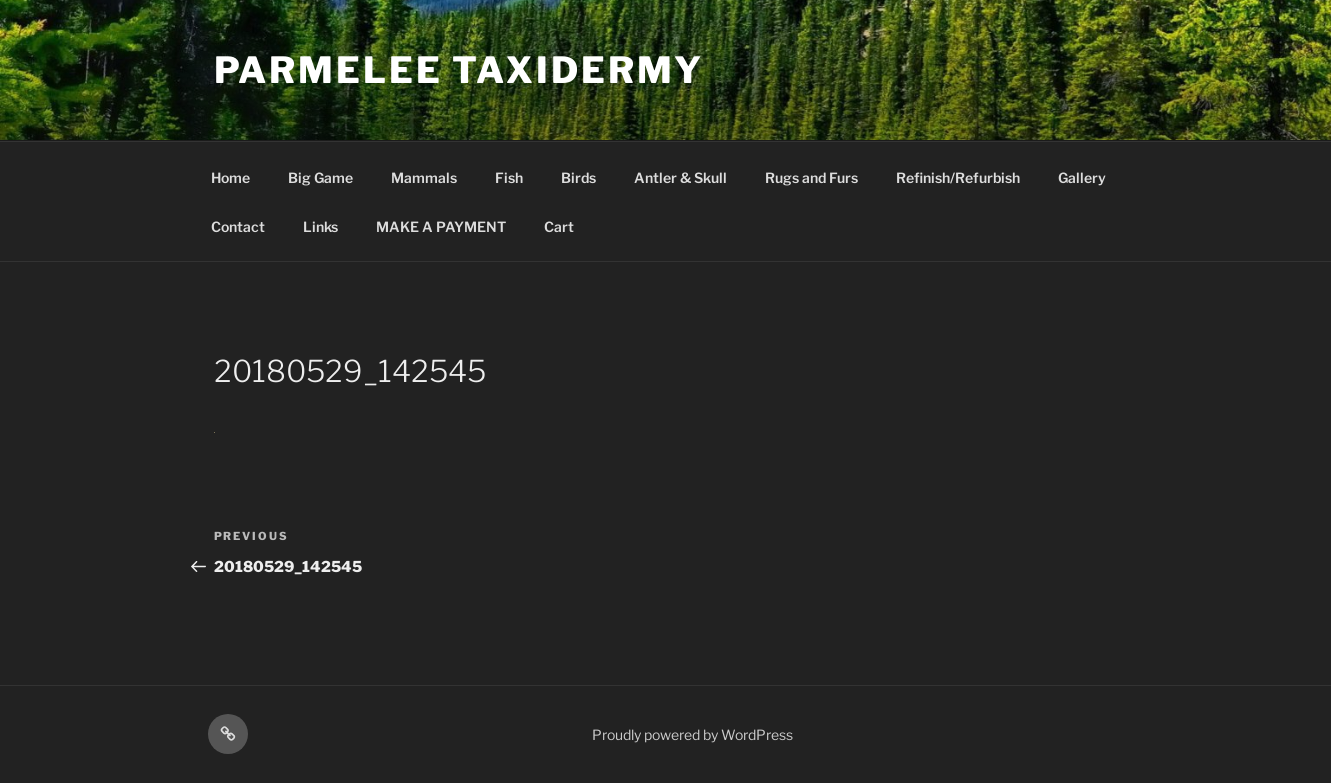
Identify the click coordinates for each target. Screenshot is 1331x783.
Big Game (320, 177)
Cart (559, 226)
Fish (509, 177)
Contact (238, 226)
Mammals (424, 177)
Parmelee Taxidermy (459, 70)
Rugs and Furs (811, 177)
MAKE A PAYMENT (441, 226)
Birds (578, 177)
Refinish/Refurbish (958, 177)
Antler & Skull (680, 177)
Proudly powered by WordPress (692, 734)
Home (230, 177)
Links (320, 226)
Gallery (1082, 177)
